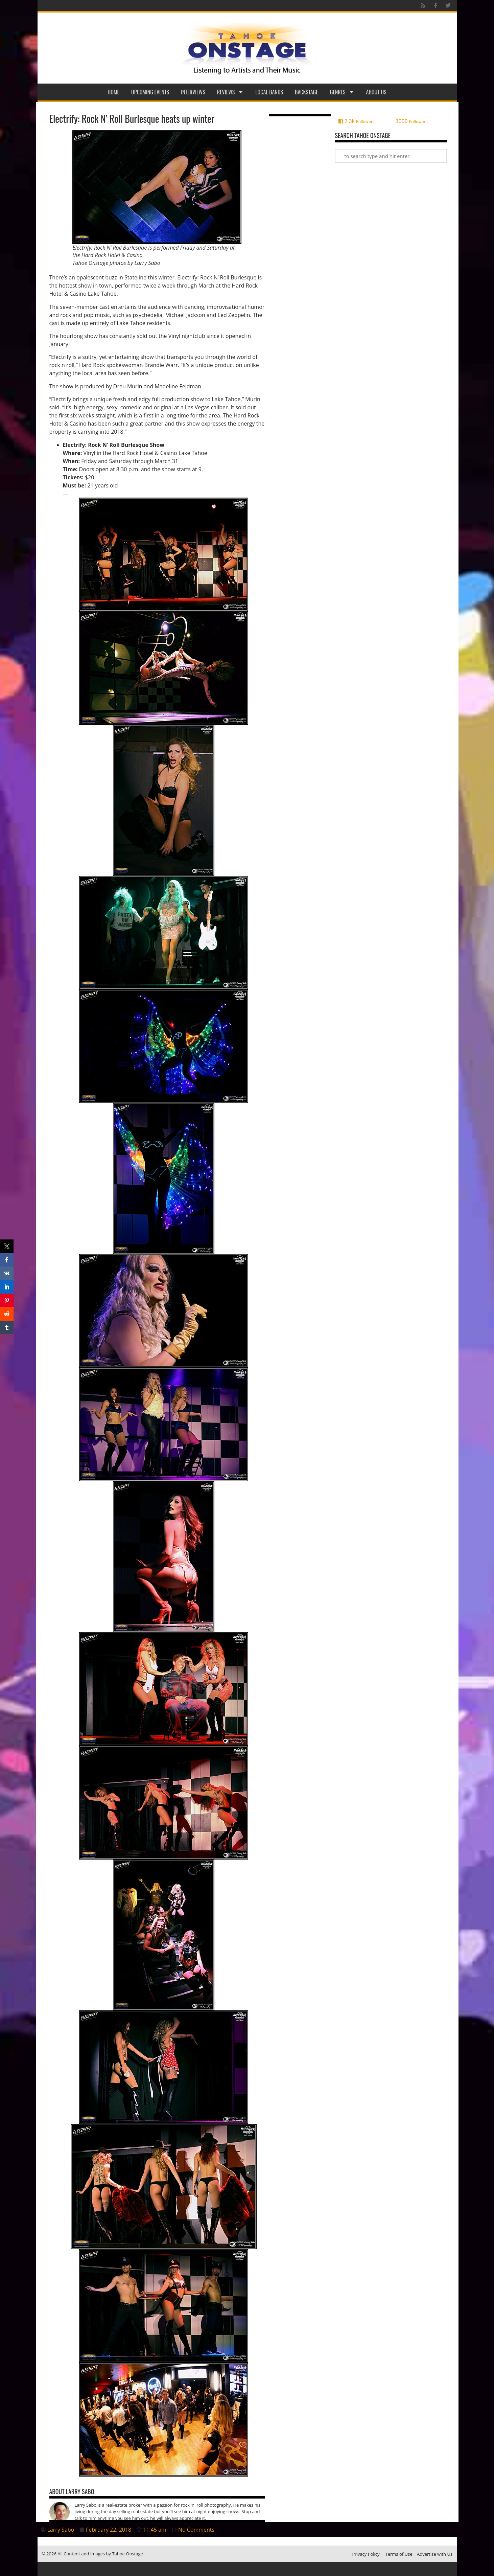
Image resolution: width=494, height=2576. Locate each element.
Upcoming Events (150, 92)
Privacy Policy (365, 2554)
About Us (376, 92)
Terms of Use (399, 2554)
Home (113, 92)
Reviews (230, 92)
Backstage (306, 92)
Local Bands (269, 92)
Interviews (193, 92)
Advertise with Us (434, 2554)
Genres (342, 92)
